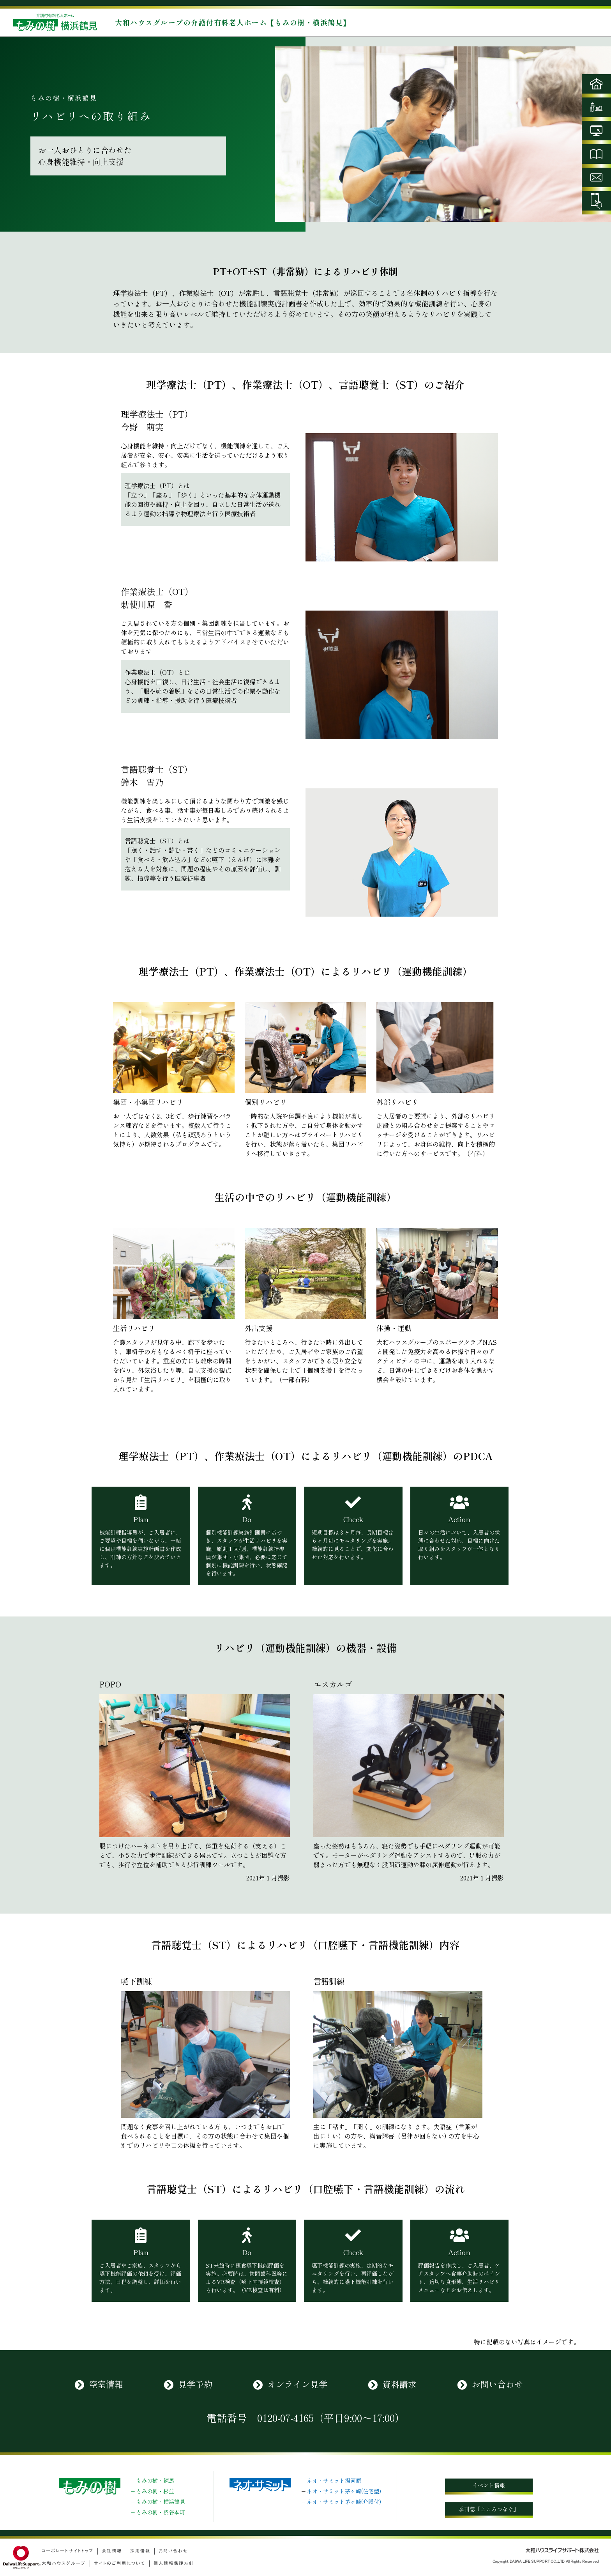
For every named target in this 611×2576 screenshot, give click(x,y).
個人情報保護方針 (174, 2563)
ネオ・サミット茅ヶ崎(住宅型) (344, 2491)
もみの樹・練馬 (155, 2480)
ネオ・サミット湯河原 (334, 2480)
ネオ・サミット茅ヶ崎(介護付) (344, 2501)
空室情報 (106, 2384)
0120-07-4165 (285, 2417)
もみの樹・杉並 (155, 2491)
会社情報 (112, 2551)
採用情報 (140, 2551)
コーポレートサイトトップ (68, 2551)
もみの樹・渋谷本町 (160, 2512)
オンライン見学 (297, 2384)
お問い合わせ (497, 2384)
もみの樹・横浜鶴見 (160, 2501)
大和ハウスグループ (64, 2563)
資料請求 (399, 2384)
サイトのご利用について (119, 2563)
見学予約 (195, 2384)
